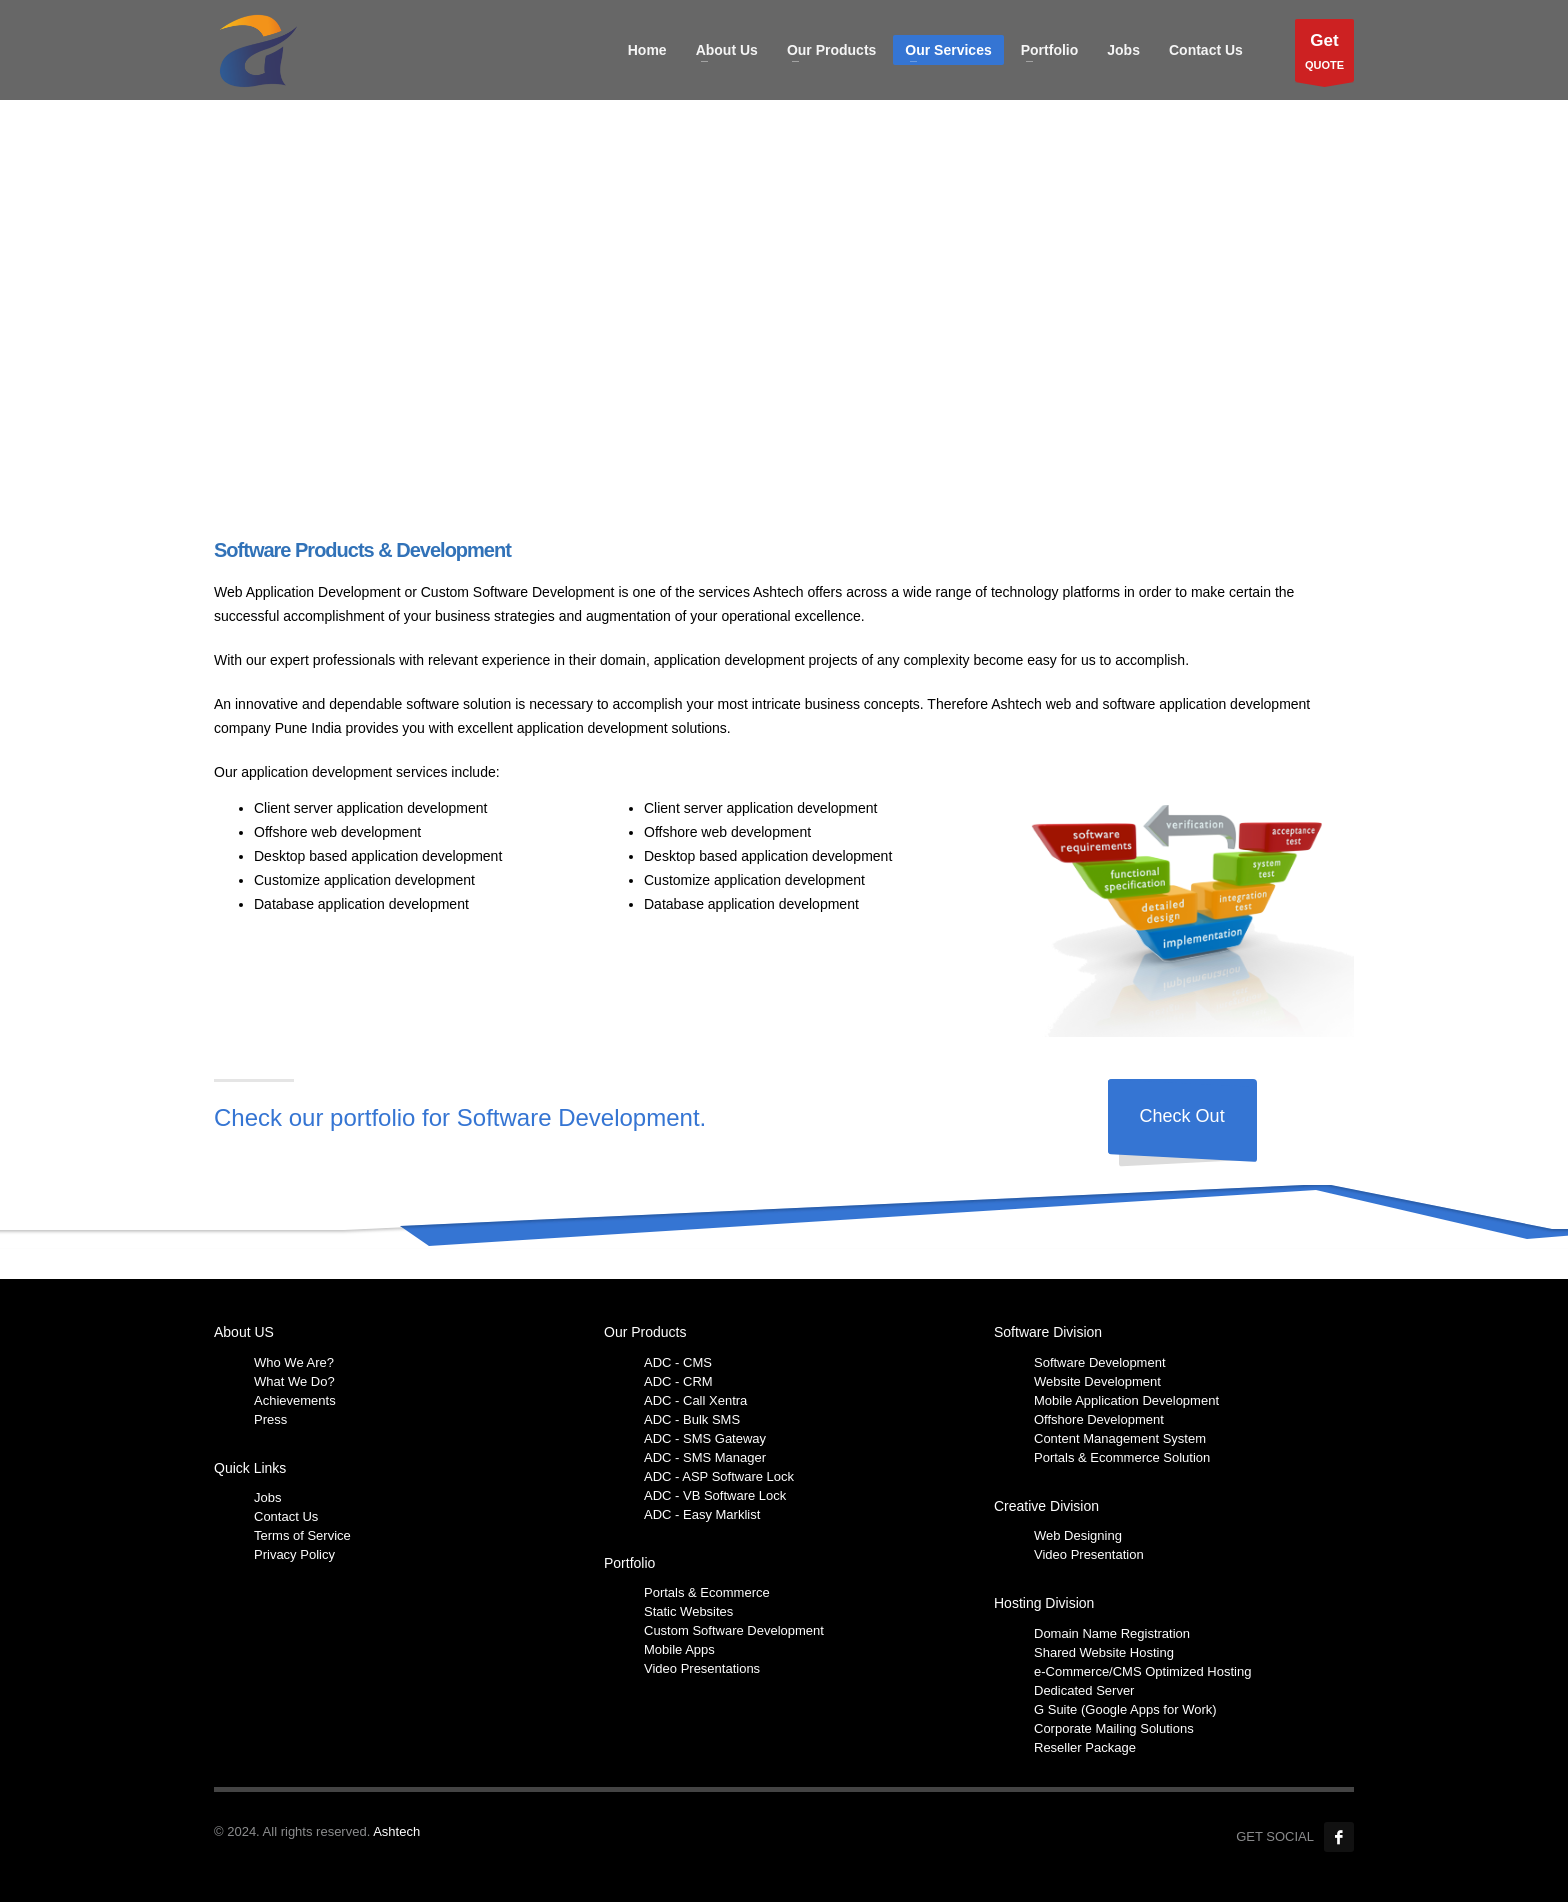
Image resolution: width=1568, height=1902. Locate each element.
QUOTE (1324, 55)
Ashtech (396, 1831)
